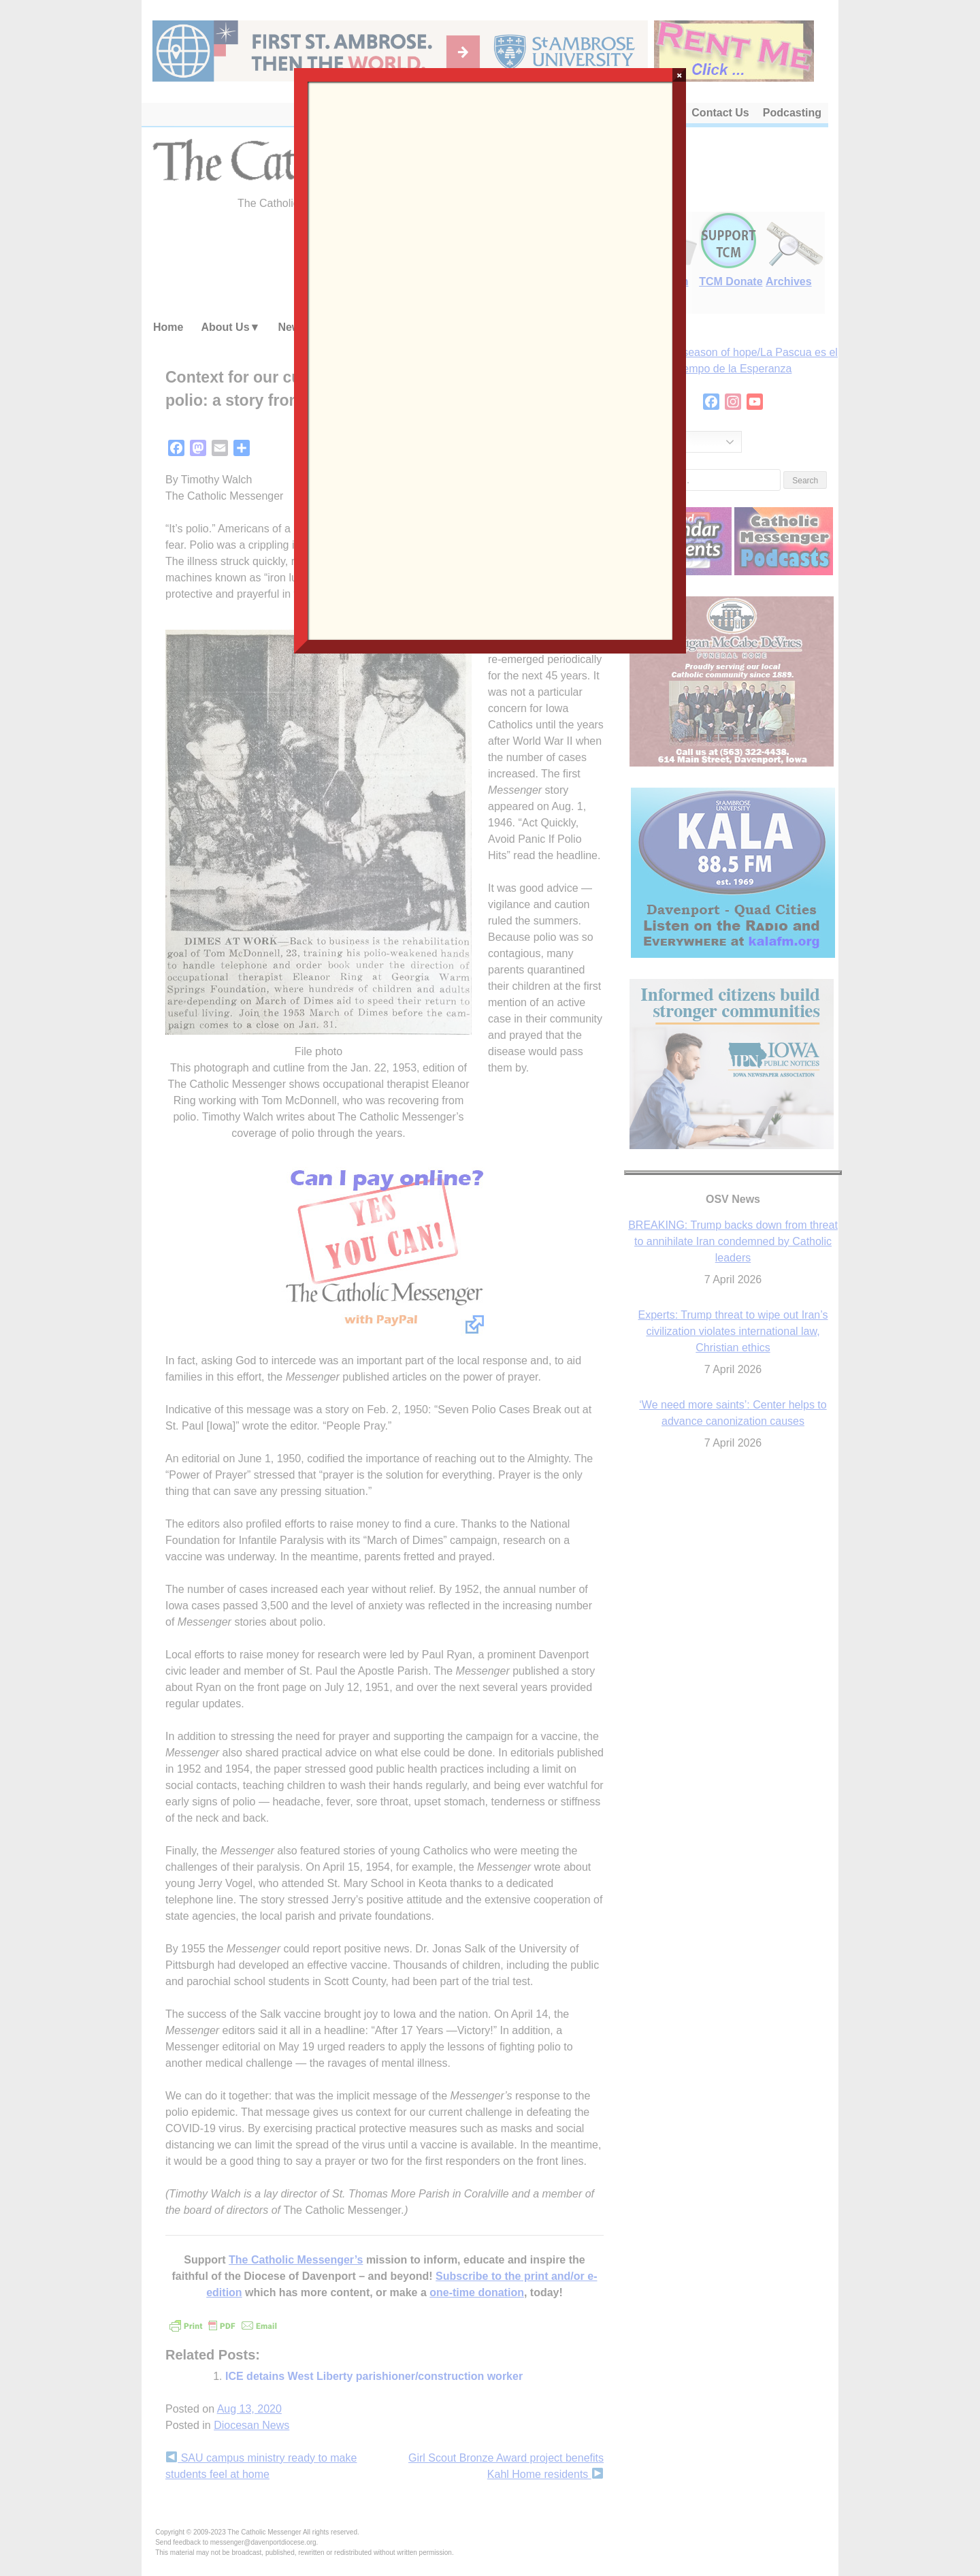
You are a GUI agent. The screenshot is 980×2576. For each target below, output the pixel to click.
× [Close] (679, 75)
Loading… (490, 359)
